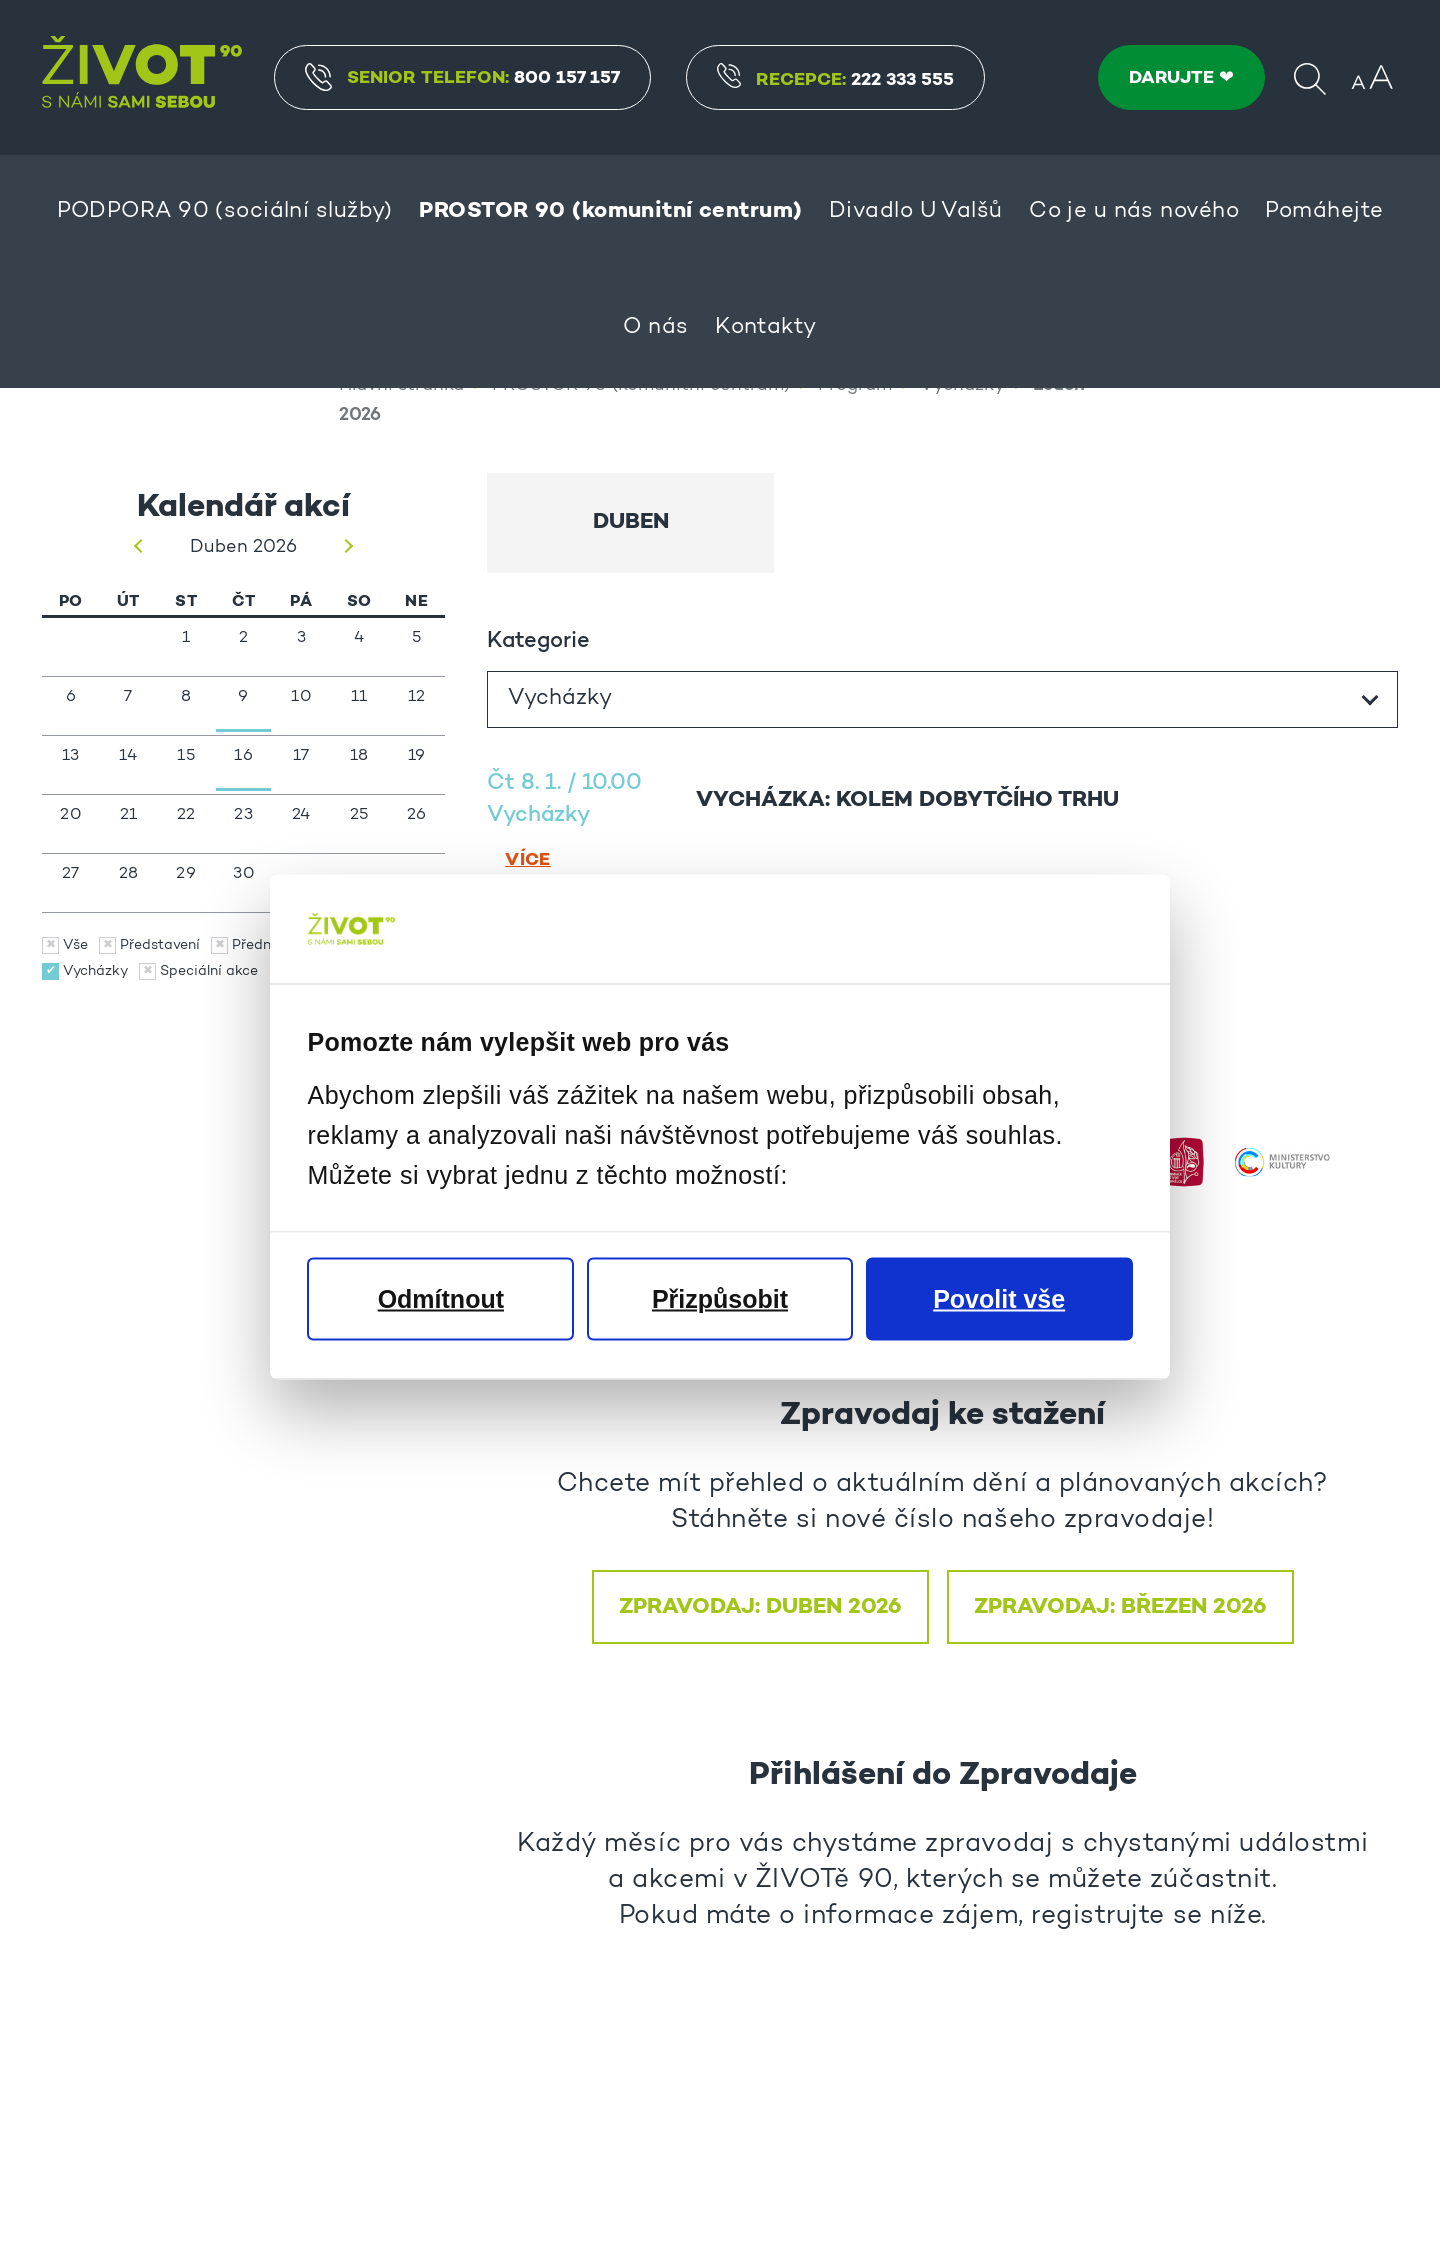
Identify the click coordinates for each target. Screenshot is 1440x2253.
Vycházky (962, 494)
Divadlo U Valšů (916, 212)
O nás (655, 328)
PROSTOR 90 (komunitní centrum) (610, 211)
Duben (631, 630)
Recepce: (838, 80)
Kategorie (538, 749)
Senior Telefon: (465, 77)
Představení (160, 1053)
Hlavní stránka (401, 494)
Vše (75, 1053)
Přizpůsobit (720, 1299)
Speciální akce (209, 1079)
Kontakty (766, 328)
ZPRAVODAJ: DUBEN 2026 (760, 1714)
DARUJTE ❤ (1181, 78)
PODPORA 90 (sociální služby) (225, 212)
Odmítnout (441, 1299)
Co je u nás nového (1134, 212)
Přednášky (267, 1053)
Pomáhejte (1324, 212)
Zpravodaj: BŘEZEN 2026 (1120, 1714)
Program (855, 494)
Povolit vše (999, 1299)
